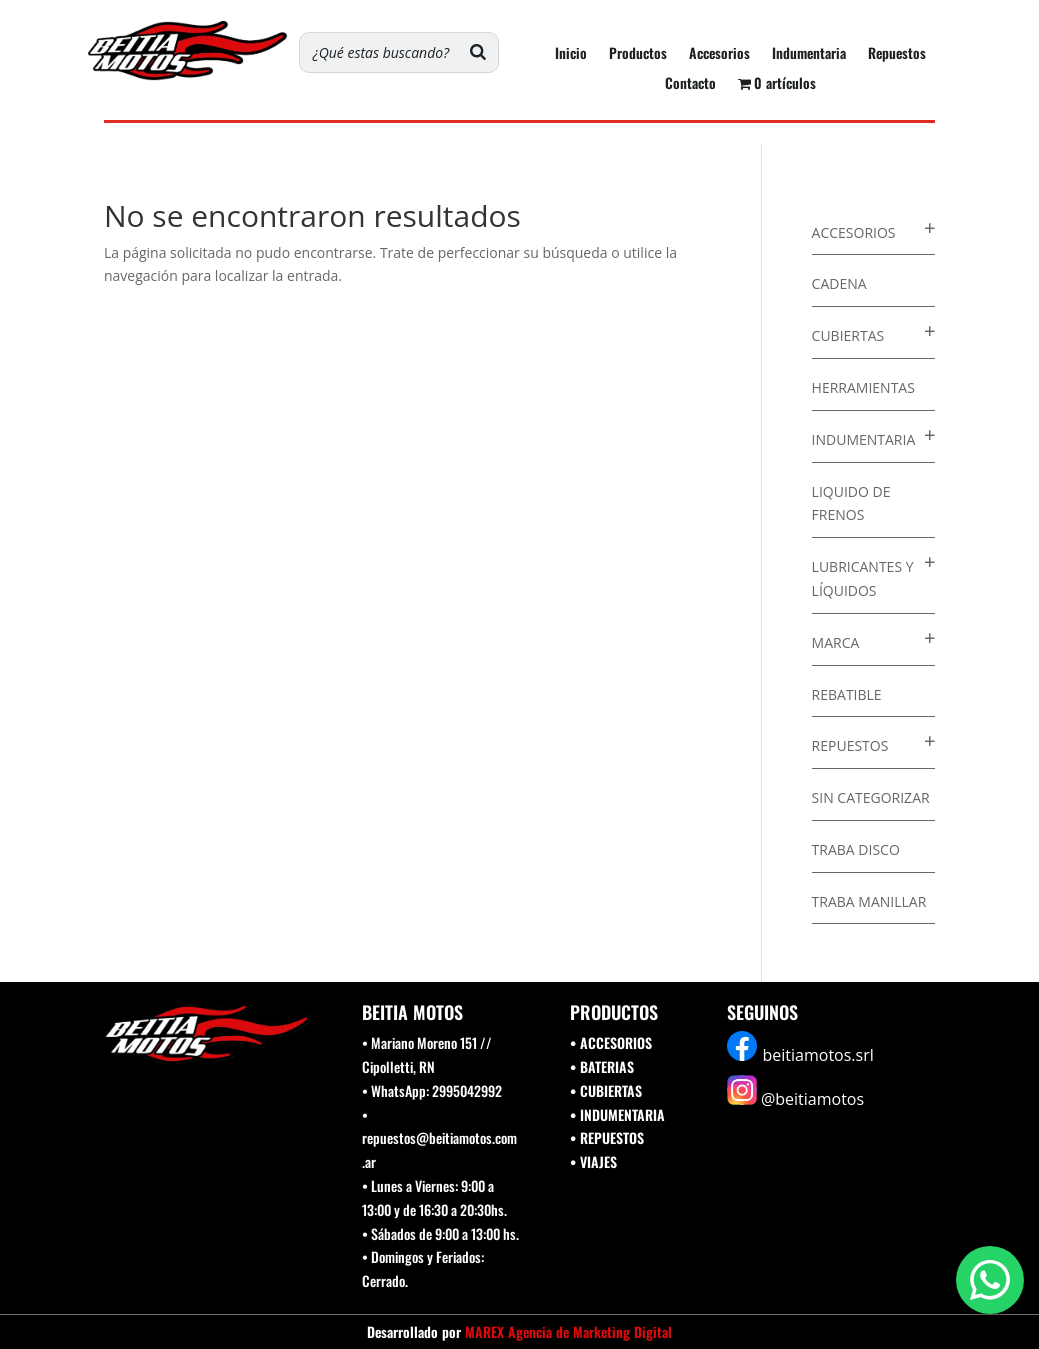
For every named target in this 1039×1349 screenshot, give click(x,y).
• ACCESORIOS (611, 1042)
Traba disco (856, 849)
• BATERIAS (602, 1066)
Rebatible (847, 694)
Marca (836, 642)
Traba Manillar (869, 901)
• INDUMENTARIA (617, 1114)
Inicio (571, 54)
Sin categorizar (871, 797)
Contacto (690, 84)
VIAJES (598, 1161)
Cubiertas (848, 335)
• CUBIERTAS (606, 1090)
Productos (638, 54)
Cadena (839, 283)
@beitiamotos (812, 1099)
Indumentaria (809, 54)
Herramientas (863, 387)
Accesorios (719, 54)
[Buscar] (478, 52)
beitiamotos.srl (818, 1055)
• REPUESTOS (607, 1137)
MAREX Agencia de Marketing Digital (568, 1331)
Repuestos (897, 54)
